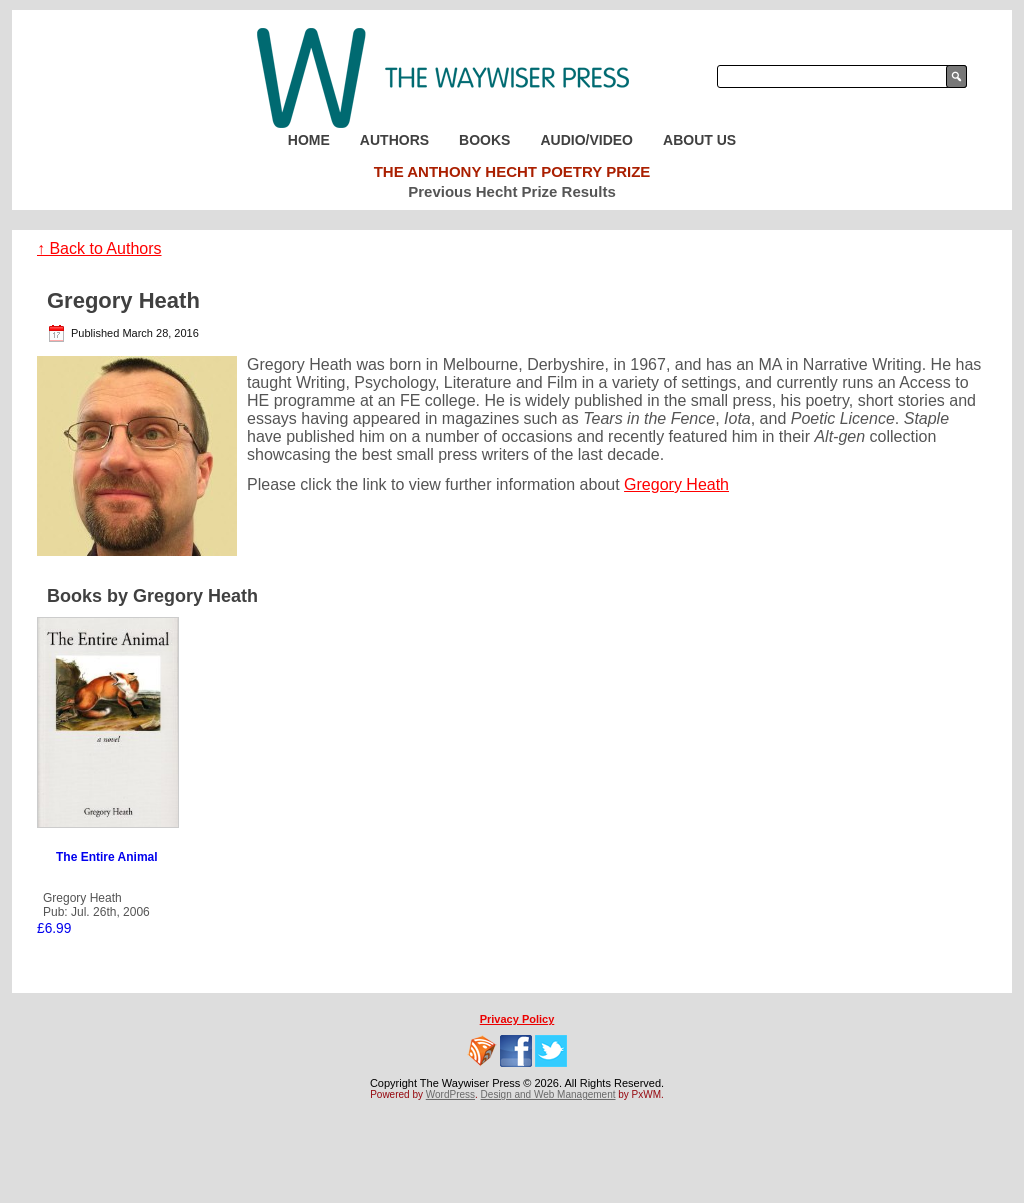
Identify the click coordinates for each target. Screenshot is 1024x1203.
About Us (699, 140)
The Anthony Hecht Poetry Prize (512, 171)
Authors (394, 140)
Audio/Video (586, 140)
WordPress (450, 1094)
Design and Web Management (548, 1094)
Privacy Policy (517, 1019)
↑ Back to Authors (99, 248)
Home (309, 140)
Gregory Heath (676, 484)
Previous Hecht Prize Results (512, 191)
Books (484, 140)
